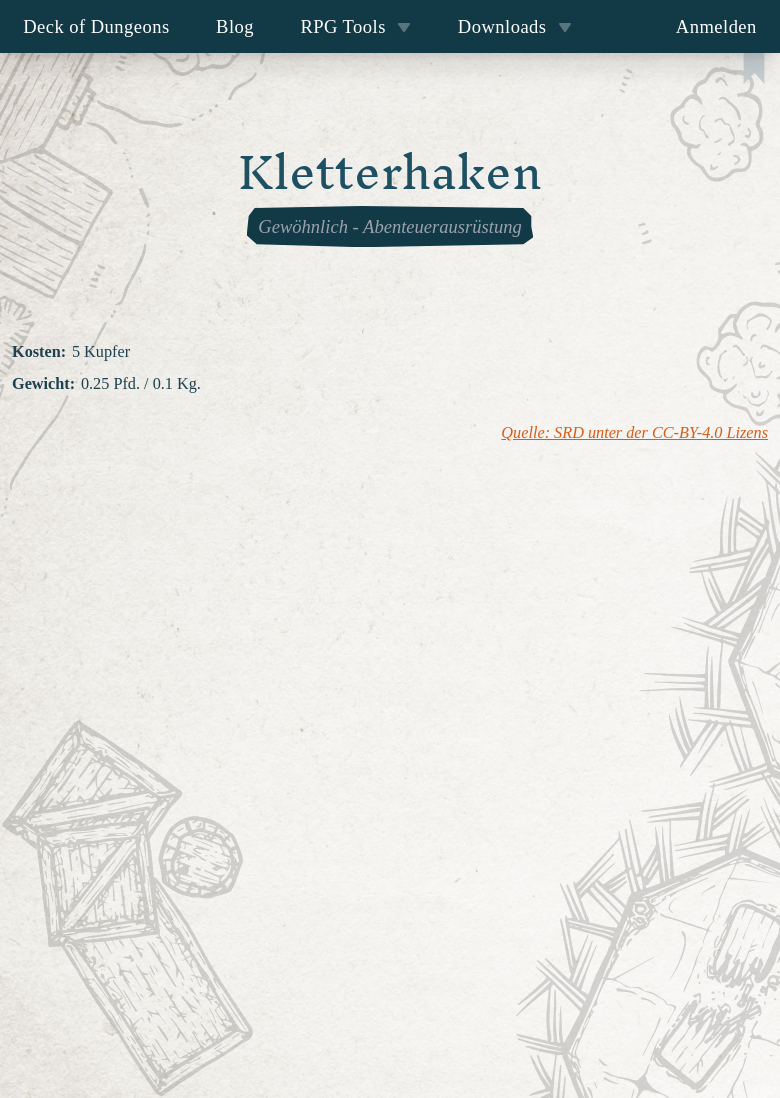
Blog (235, 26)
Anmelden (716, 26)
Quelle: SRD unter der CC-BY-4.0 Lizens (634, 433)
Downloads (515, 26)
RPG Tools (355, 26)
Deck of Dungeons (96, 26)
